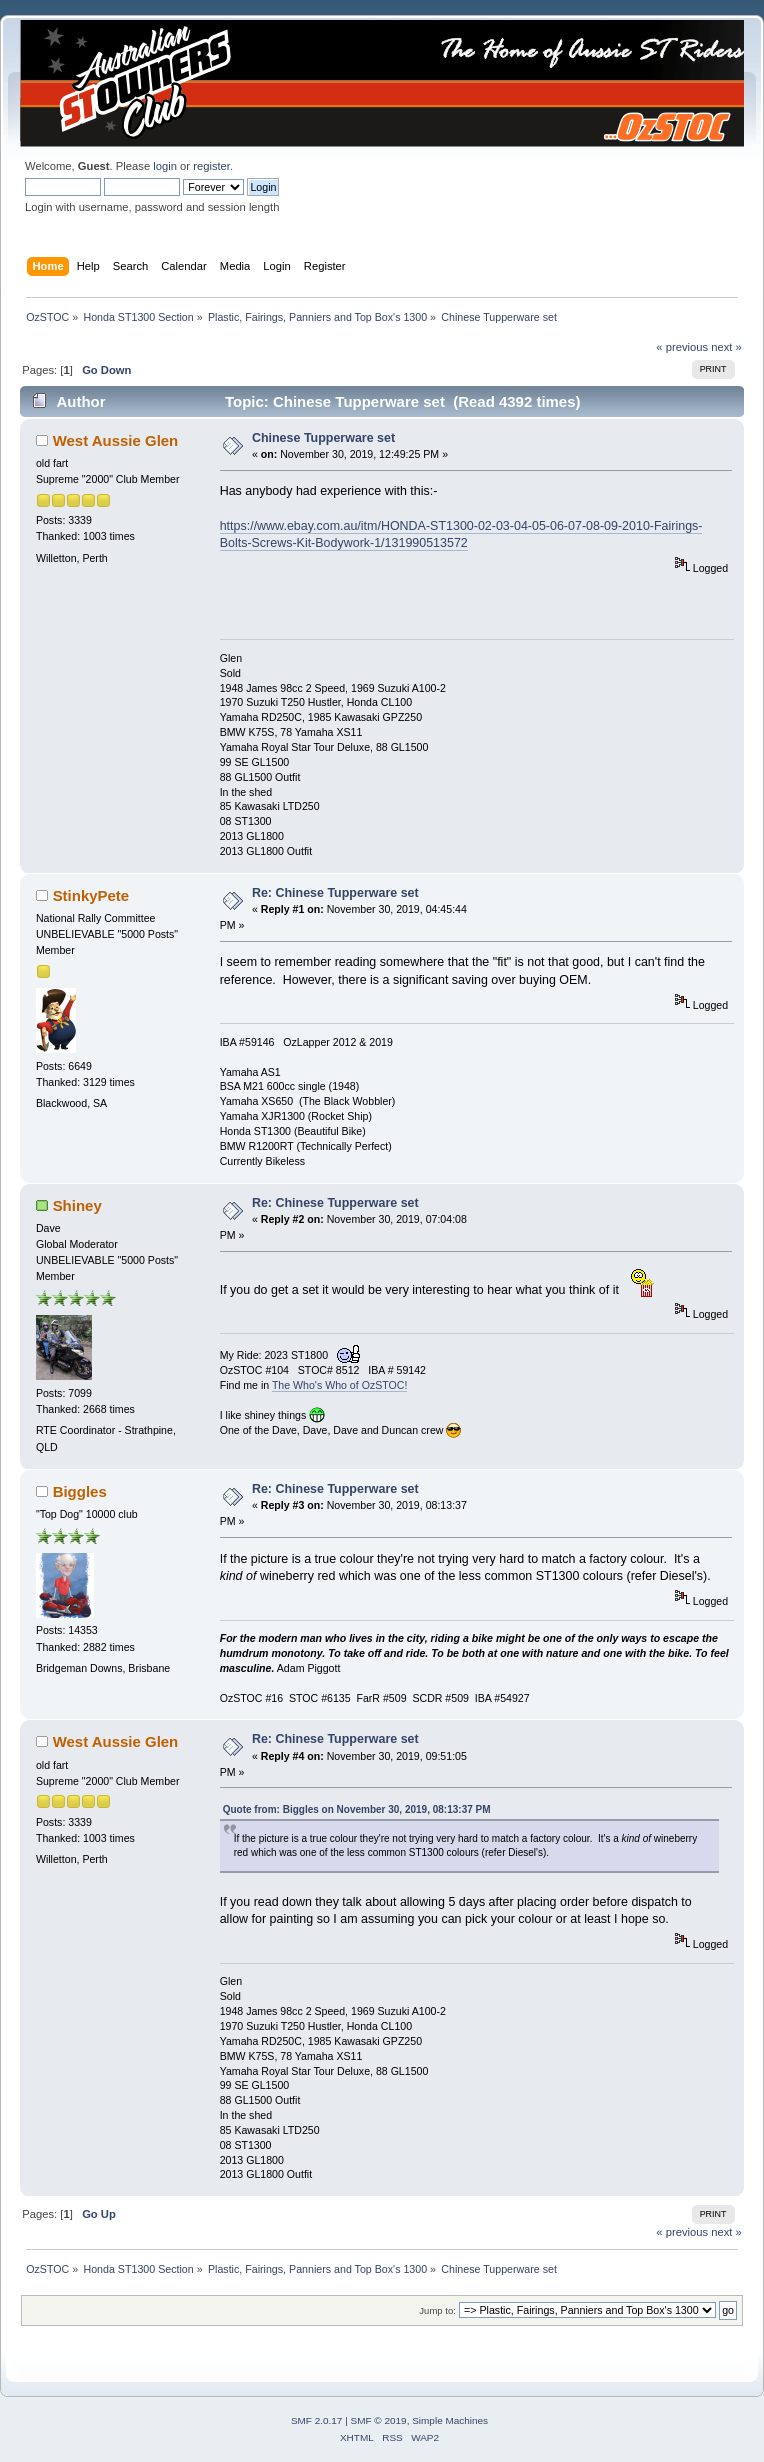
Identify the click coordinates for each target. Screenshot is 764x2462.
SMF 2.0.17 (317, 2420)
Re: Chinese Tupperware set (335, 893)
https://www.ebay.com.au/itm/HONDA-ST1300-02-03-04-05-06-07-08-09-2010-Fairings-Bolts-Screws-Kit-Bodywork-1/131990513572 (461, 534)
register (211, 166)
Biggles (80, 1491)
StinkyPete (91, 895)
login (165, 166)
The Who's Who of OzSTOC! (339, 1385)
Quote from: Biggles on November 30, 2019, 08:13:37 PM (357, 1809)
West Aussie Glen (116, 440)
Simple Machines (450, 2420)
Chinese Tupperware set (323, 438)
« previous (682, 347)
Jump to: (437, 2310)
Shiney (77, 1205)
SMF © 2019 (379, 2420)
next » (726, 347)
